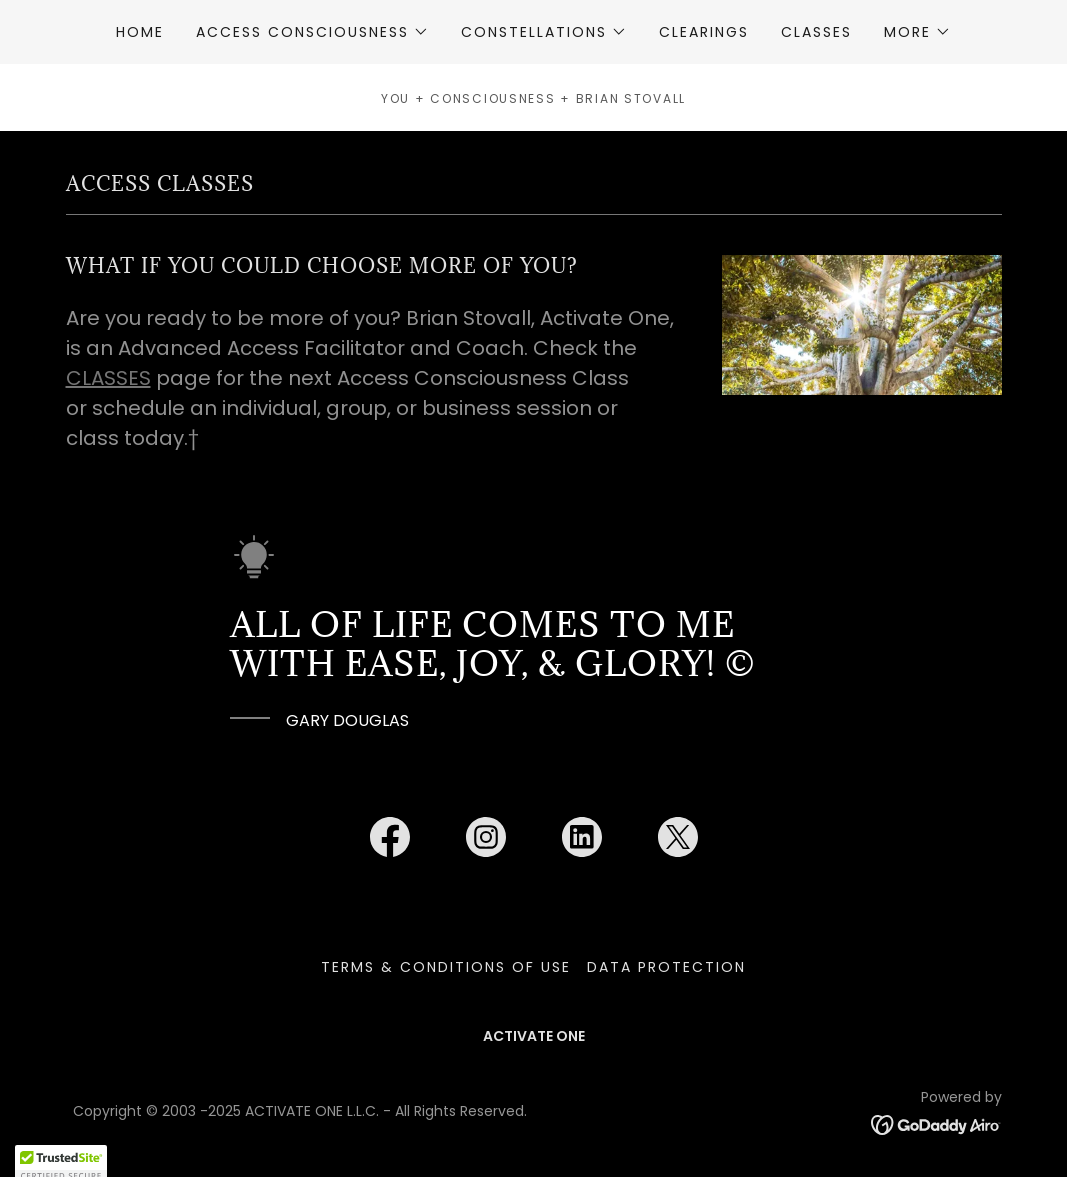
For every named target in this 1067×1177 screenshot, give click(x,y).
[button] (312, 32)
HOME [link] (140, 32)
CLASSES (108, 378)
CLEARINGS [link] (704, 32)
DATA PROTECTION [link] (666, 967)
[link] (390, 841)
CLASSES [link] (816, 32)
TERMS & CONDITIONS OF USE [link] (446, 967)
